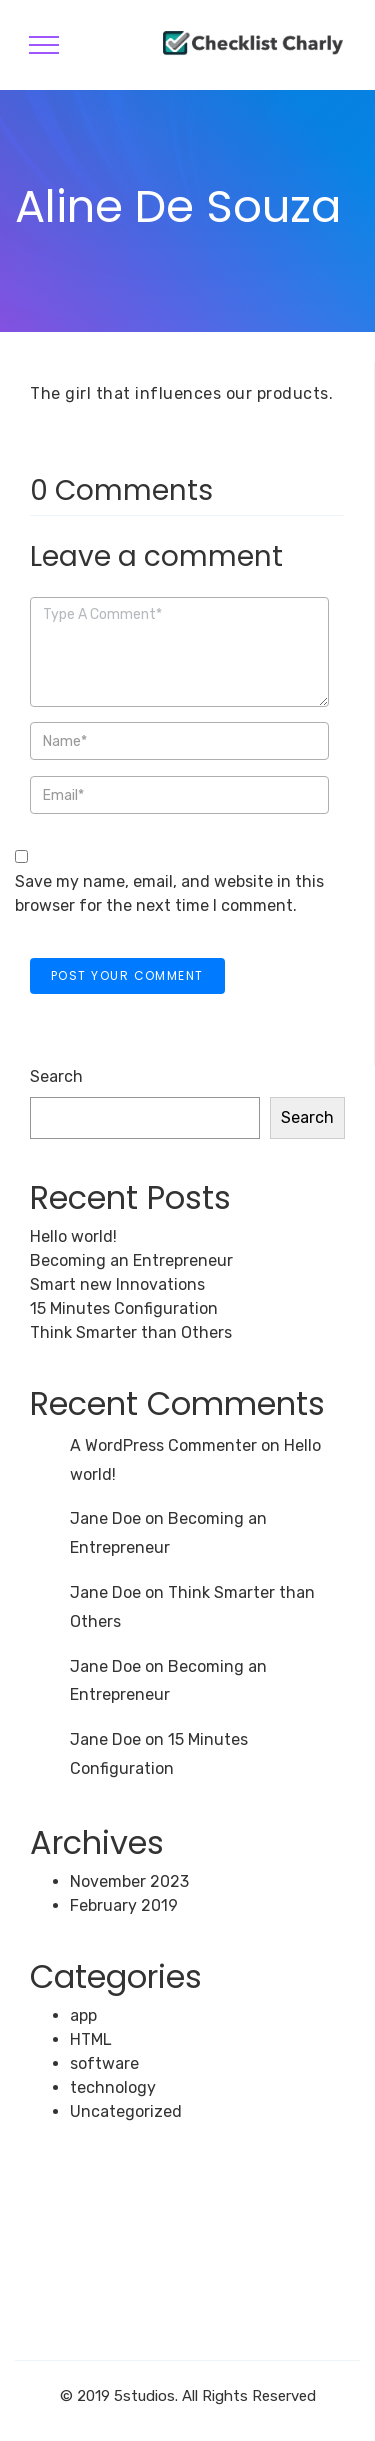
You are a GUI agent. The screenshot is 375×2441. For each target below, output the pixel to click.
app (83, 2015)
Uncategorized (126, 2111)
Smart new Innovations (117, 1284)
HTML (91, 2039)
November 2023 (129, 1881)
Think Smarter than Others (131, 1332)
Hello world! (73, 1236)
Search (56, 1076)
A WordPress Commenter (163, 1445)
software (104, 2063)
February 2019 (124, 1905)
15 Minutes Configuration (124, 1308)
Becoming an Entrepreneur (131, 1260)
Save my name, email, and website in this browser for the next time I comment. (169, 893)
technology (113, 2087)
